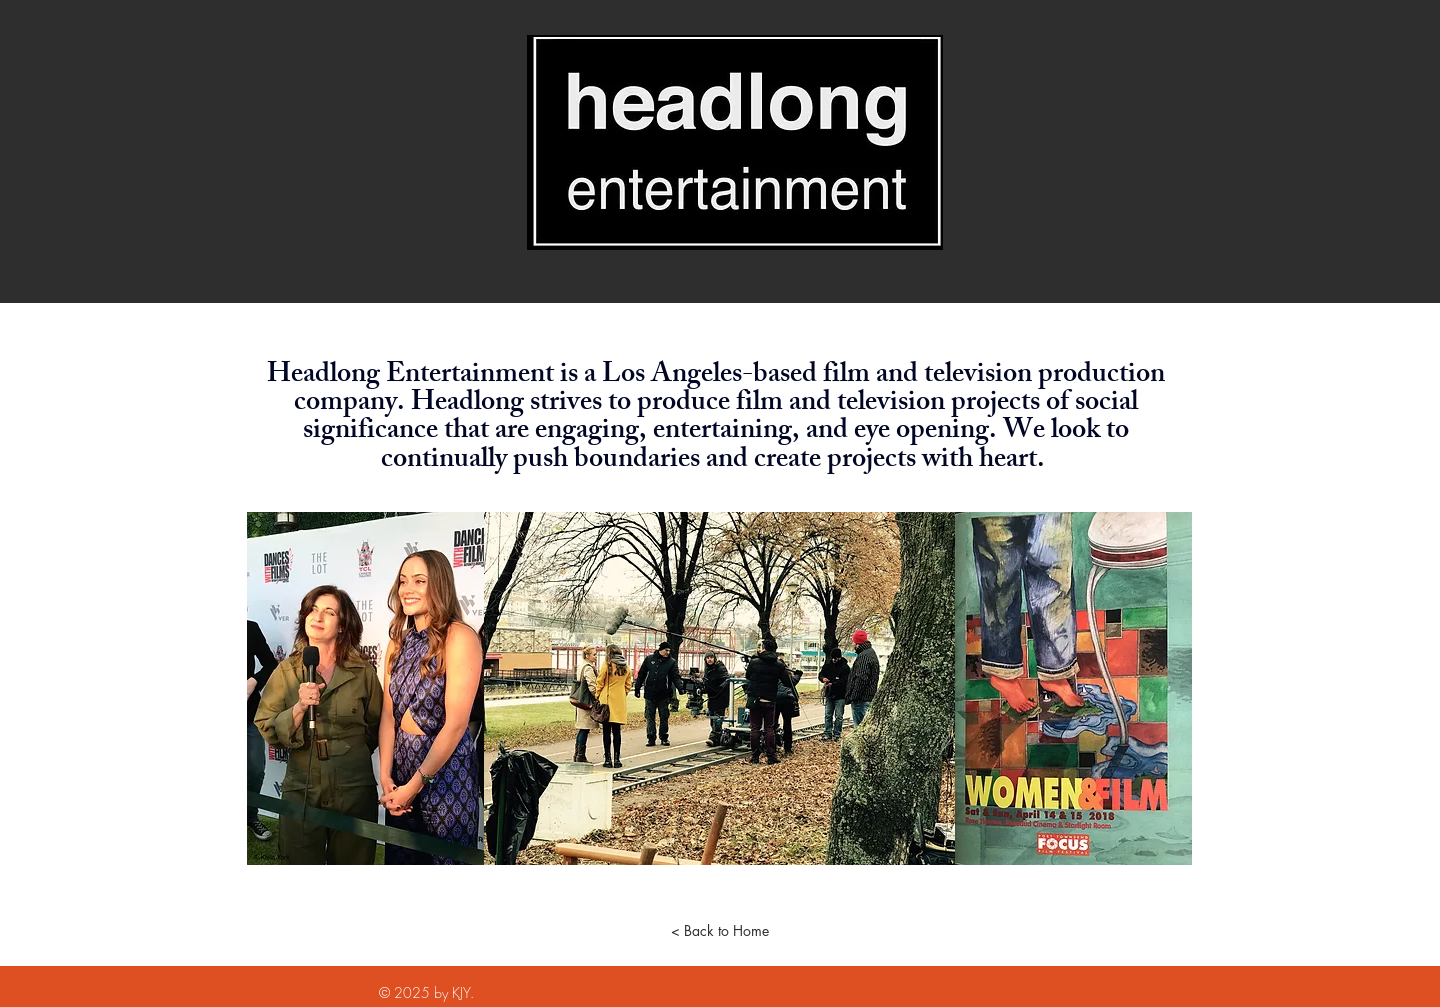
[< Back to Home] (720, 931)
